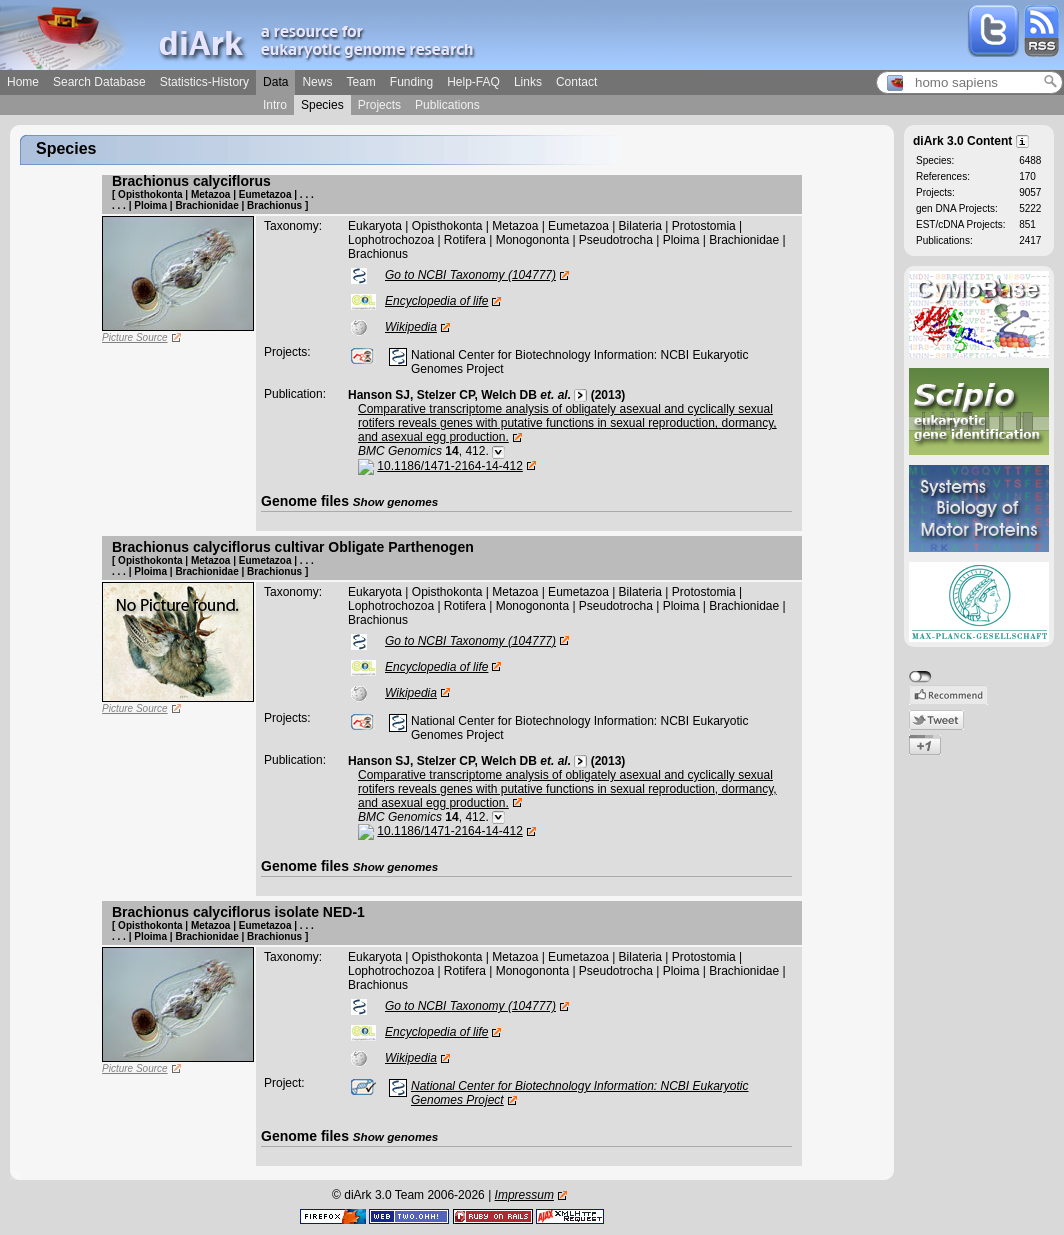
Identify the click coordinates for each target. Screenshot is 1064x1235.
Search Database (99, 82)
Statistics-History (204, 82)
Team (360, 82)
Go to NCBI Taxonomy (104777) (470, 275)
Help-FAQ (473, 82)
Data (275, 82)
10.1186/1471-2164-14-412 (449, 466)
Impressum (524, 1195)
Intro (275, 105)
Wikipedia (411, 327)
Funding (411, 82)
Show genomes (396, 501)
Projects (379, 105)
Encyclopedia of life (436, 301)
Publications (447, 105)
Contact (576, 82)
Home (23, 82)
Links (528, 82)
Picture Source (135, 337)
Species (322, 105)
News (317, 82)
